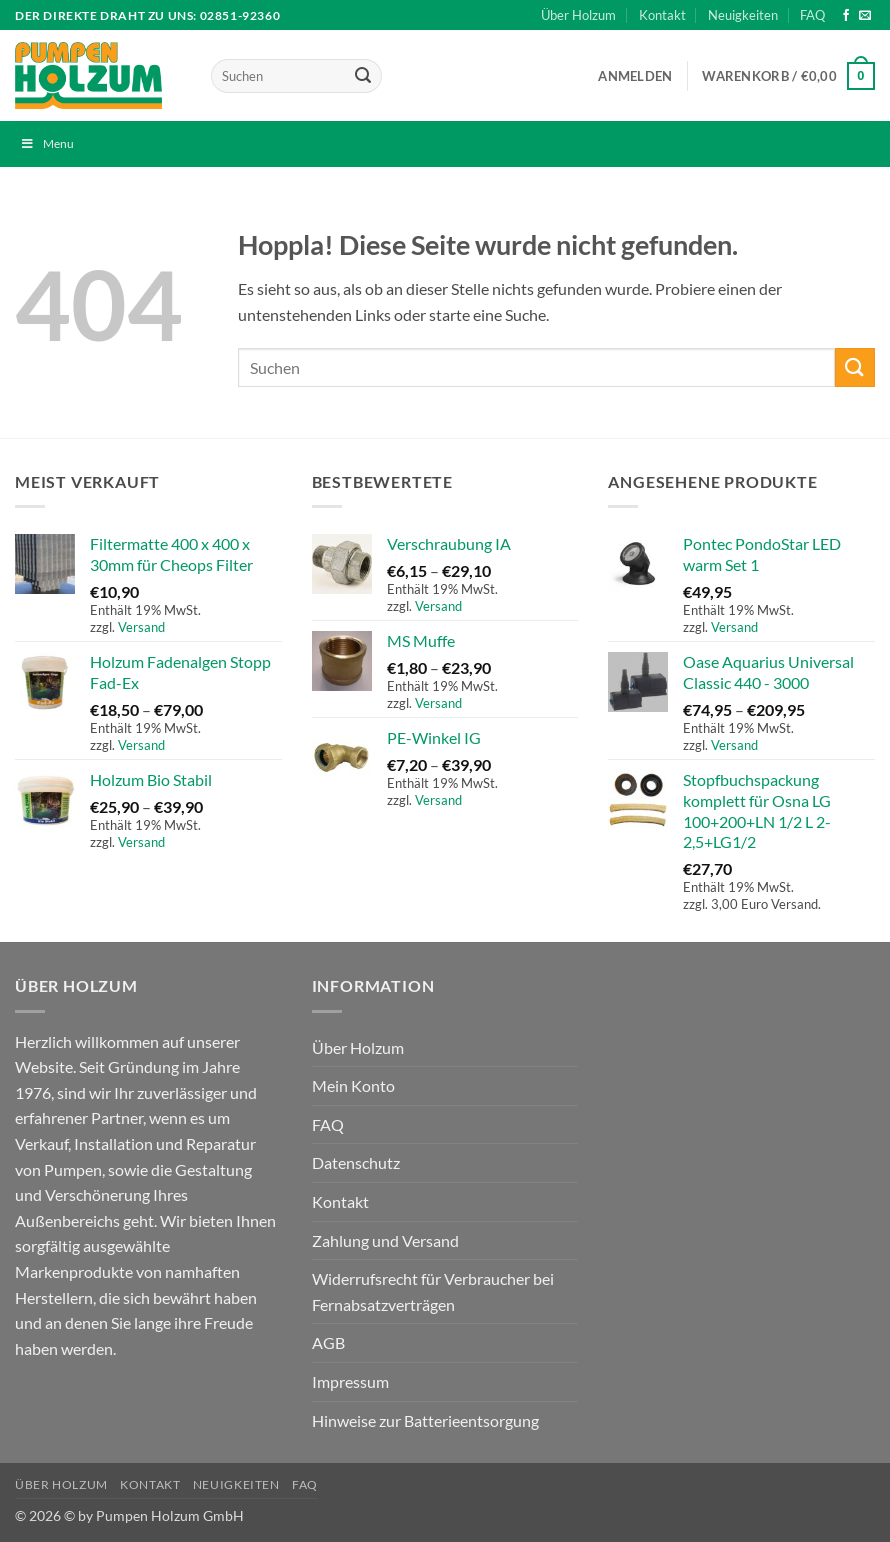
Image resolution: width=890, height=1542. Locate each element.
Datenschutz (356, 1162)
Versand (141, 627)
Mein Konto (353, 1085)
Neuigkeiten (743, 15)
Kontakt (662, 15)
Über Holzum (578, 15)
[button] (635, 76)
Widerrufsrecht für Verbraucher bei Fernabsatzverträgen (433, 1291)
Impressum (350, 1381)
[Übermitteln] (363, 76)
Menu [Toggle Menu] (47, 143)
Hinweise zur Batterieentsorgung (425, 1420)
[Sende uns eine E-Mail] (865, 16)
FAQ (812, 15)
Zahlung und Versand (385, 1240)
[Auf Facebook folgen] (846, 16)
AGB (328, 1342)
